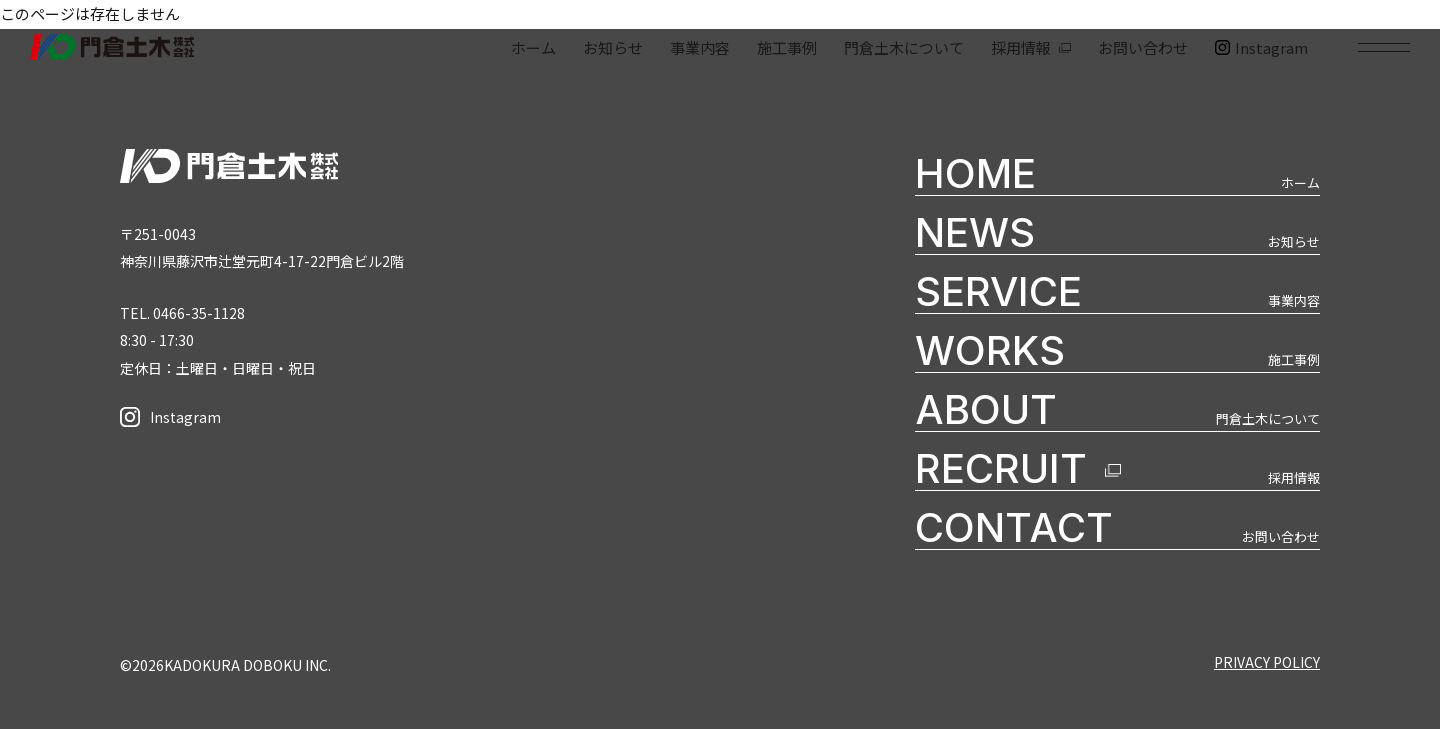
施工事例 (787, 47)
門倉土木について (904, 47)
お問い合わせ (1143, 47)
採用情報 (1021, 47)
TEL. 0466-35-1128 (182, 313)
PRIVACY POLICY (1267, 662)
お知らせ (613, 47)
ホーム (533, 47)
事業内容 (700, 47)
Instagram (1261, 47)
